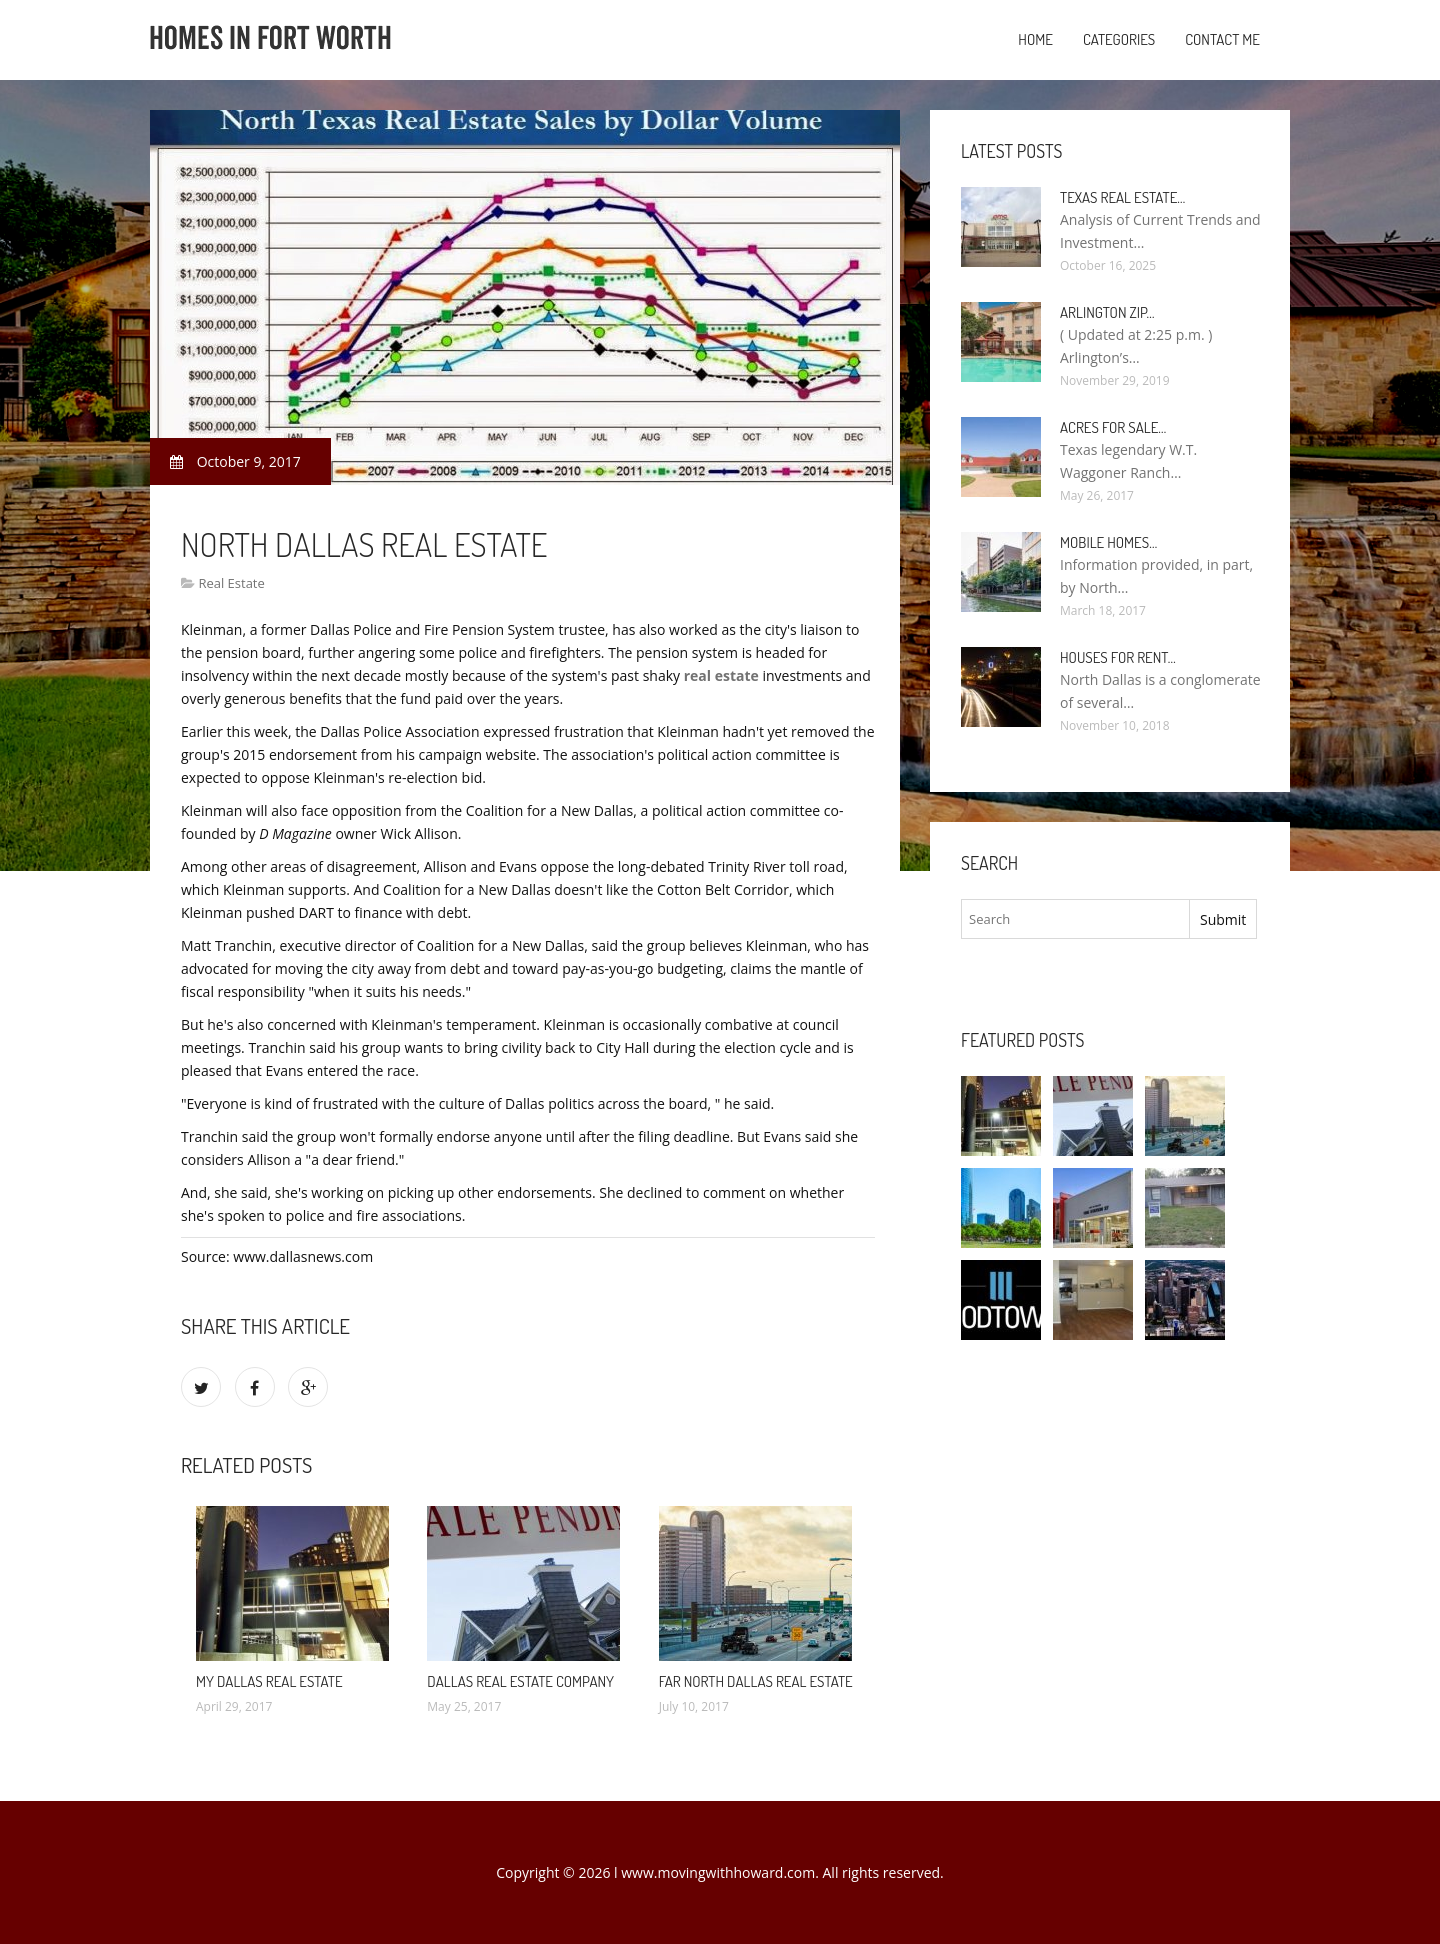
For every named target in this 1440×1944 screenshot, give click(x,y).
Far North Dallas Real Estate (756, 1681)
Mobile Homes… (1108, 542)
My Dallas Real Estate (269, 1681)
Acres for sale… (1113, 427)
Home (1035, 39)
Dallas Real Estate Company (520, 1681)
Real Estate (231, 583)
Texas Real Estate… (1122, 197)
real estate (721, 675)
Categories (1119, 39)
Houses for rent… (1118, 657)
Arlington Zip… (1107, 312)
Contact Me (1222, 39)
